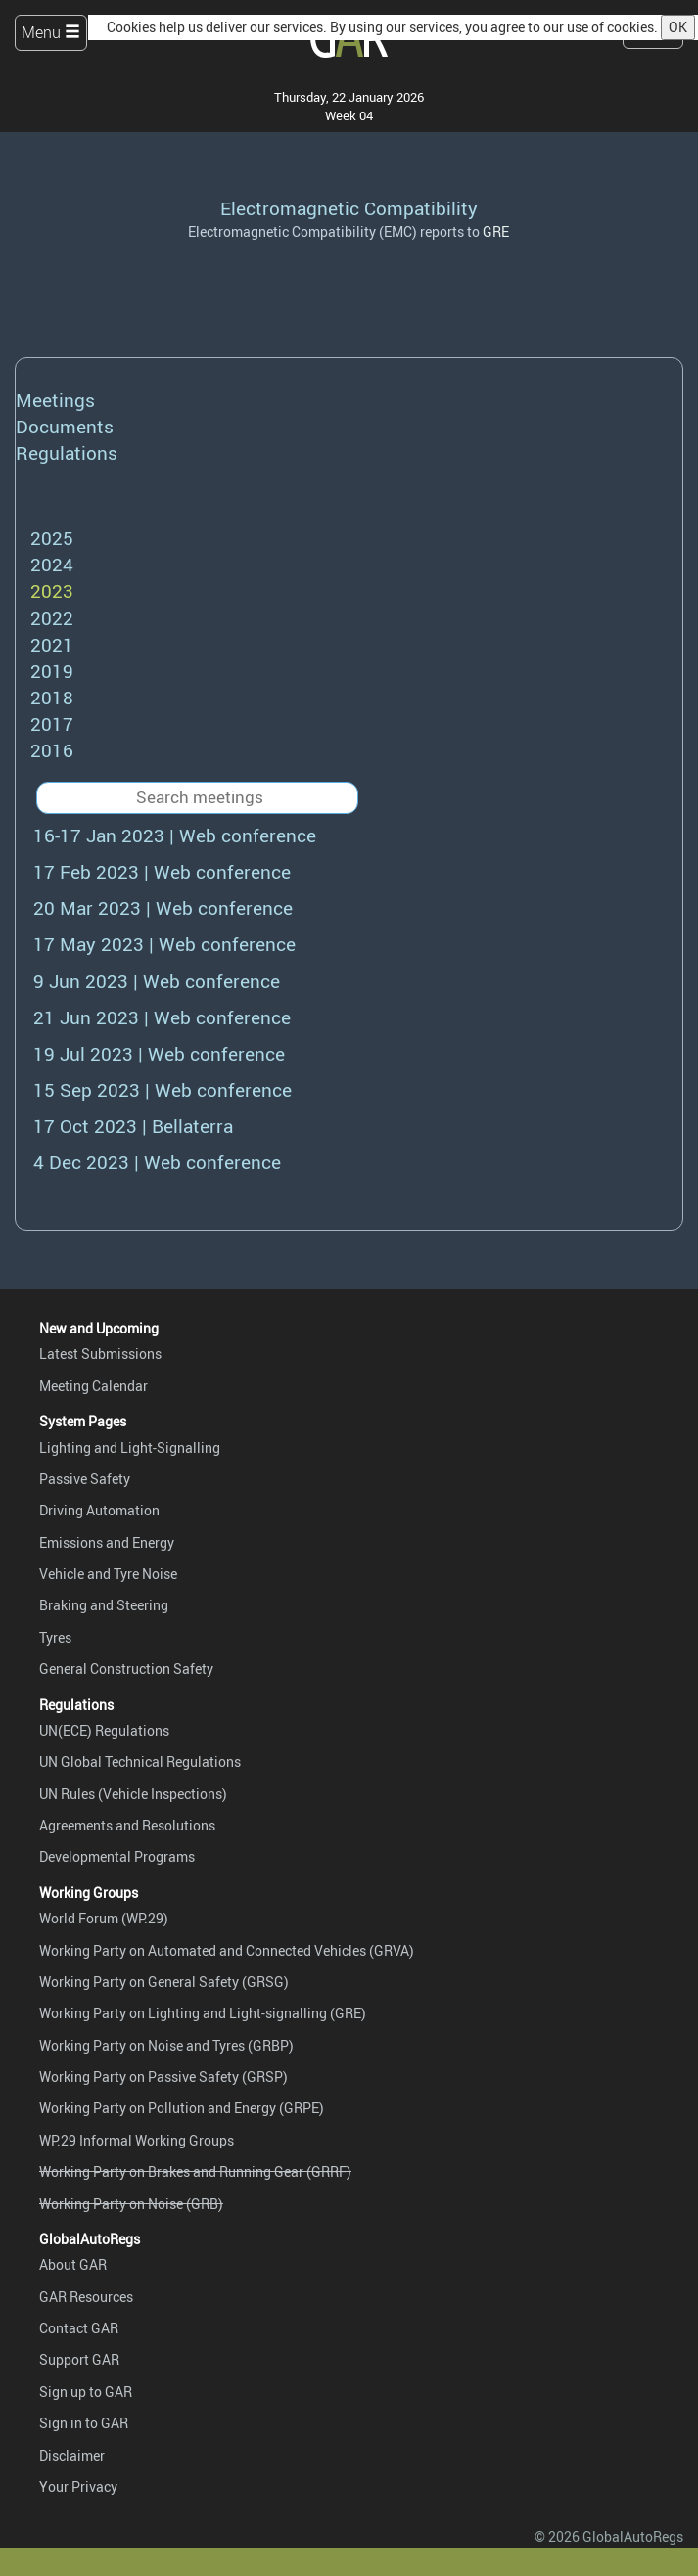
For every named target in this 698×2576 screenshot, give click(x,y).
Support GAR (79, 2359)
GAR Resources (86, 2296)
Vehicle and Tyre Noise (108, 1573)
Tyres (55, 1637)
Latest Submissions (100, 1353)
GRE (496, 231)
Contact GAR (78, 2328)
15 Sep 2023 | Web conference (162, 1090)
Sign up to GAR (85, 2391)
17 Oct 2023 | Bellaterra (133, 1126)
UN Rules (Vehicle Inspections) (133, 1794)
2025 (51, 538)
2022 (51, 618)
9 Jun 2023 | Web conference (156, 981)
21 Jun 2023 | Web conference (162, 1017)
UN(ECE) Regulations (104, 1730)
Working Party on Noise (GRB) (131, 2203)
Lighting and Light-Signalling (129, 1447)
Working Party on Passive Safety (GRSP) (163, 2076)
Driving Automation (99, 1510)
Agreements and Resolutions (127, 1825)
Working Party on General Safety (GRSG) (164, 1981)
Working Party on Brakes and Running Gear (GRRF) (195, 2171)
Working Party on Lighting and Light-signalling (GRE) (202, 2013)
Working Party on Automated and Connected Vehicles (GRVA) (226, 1950)
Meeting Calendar (93, 1386)
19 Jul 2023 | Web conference (159, 1053)
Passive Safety (84, 1478)
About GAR (73, 2264)
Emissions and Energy (106, 1542)
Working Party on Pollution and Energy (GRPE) (181, 2108)
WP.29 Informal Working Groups (136, 2140)
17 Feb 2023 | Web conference (162, 871)
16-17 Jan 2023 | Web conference (174, 835)
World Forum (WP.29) (103, 1918)
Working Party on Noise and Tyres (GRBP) (166, 2045)
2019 (51, 671)
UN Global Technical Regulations (140, 1761)
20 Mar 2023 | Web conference (163, 908)
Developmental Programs (117, 1856)
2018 (51, 697)
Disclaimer (72, 2455)
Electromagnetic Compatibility (349, 208)
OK (678, 27)
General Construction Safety (126, 1668)
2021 (51, 644)
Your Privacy (78, 2486)
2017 (51, 724)
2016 (51, 750)
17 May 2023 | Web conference (164, 944)
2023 (51, 591)
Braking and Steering (103, 1605)
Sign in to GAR (83, 2423)
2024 (51, 564)
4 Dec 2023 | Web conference (157, 1162)
